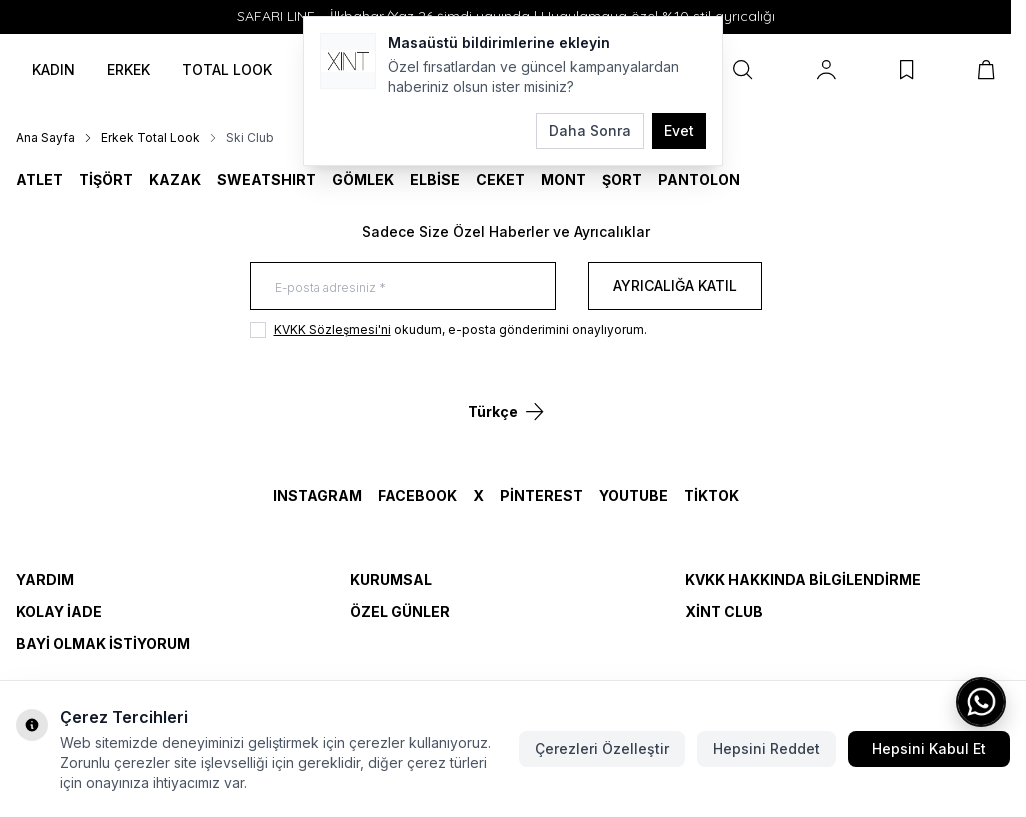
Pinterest (541, 495)
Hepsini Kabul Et (929, 748)
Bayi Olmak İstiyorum (103, 643)
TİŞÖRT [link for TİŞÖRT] (106, 179)
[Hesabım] (826, 70)
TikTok (711, 495)
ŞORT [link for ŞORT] (622, 179)
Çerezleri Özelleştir (602, 748)
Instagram (317, 495)
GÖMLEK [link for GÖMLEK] (363, 179)
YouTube (633, 495)
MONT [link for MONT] (563, 179)
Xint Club (724, 611)
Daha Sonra (590, 130)
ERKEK (128, 69)
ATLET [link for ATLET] (39, 179)
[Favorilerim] (907, 70)
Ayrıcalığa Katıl (675, 285)
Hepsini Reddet (766, 748)
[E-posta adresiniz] (403, 286)
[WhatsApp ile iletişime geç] (981, 702)
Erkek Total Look (150, 137)
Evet (679, 130)
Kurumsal (391, 579)
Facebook (417, 495)
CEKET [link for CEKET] (500, 179)
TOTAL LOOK (227, 69)
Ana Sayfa (45, 137)
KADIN (53, 69)
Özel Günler (400, 611)
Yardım (45, 579)
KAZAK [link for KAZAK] (175, 179)
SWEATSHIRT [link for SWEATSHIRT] (266, 179)
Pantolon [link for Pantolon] (699, 179)
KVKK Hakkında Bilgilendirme (803, 579)
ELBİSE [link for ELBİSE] (435, 179)
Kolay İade (59, 611)
